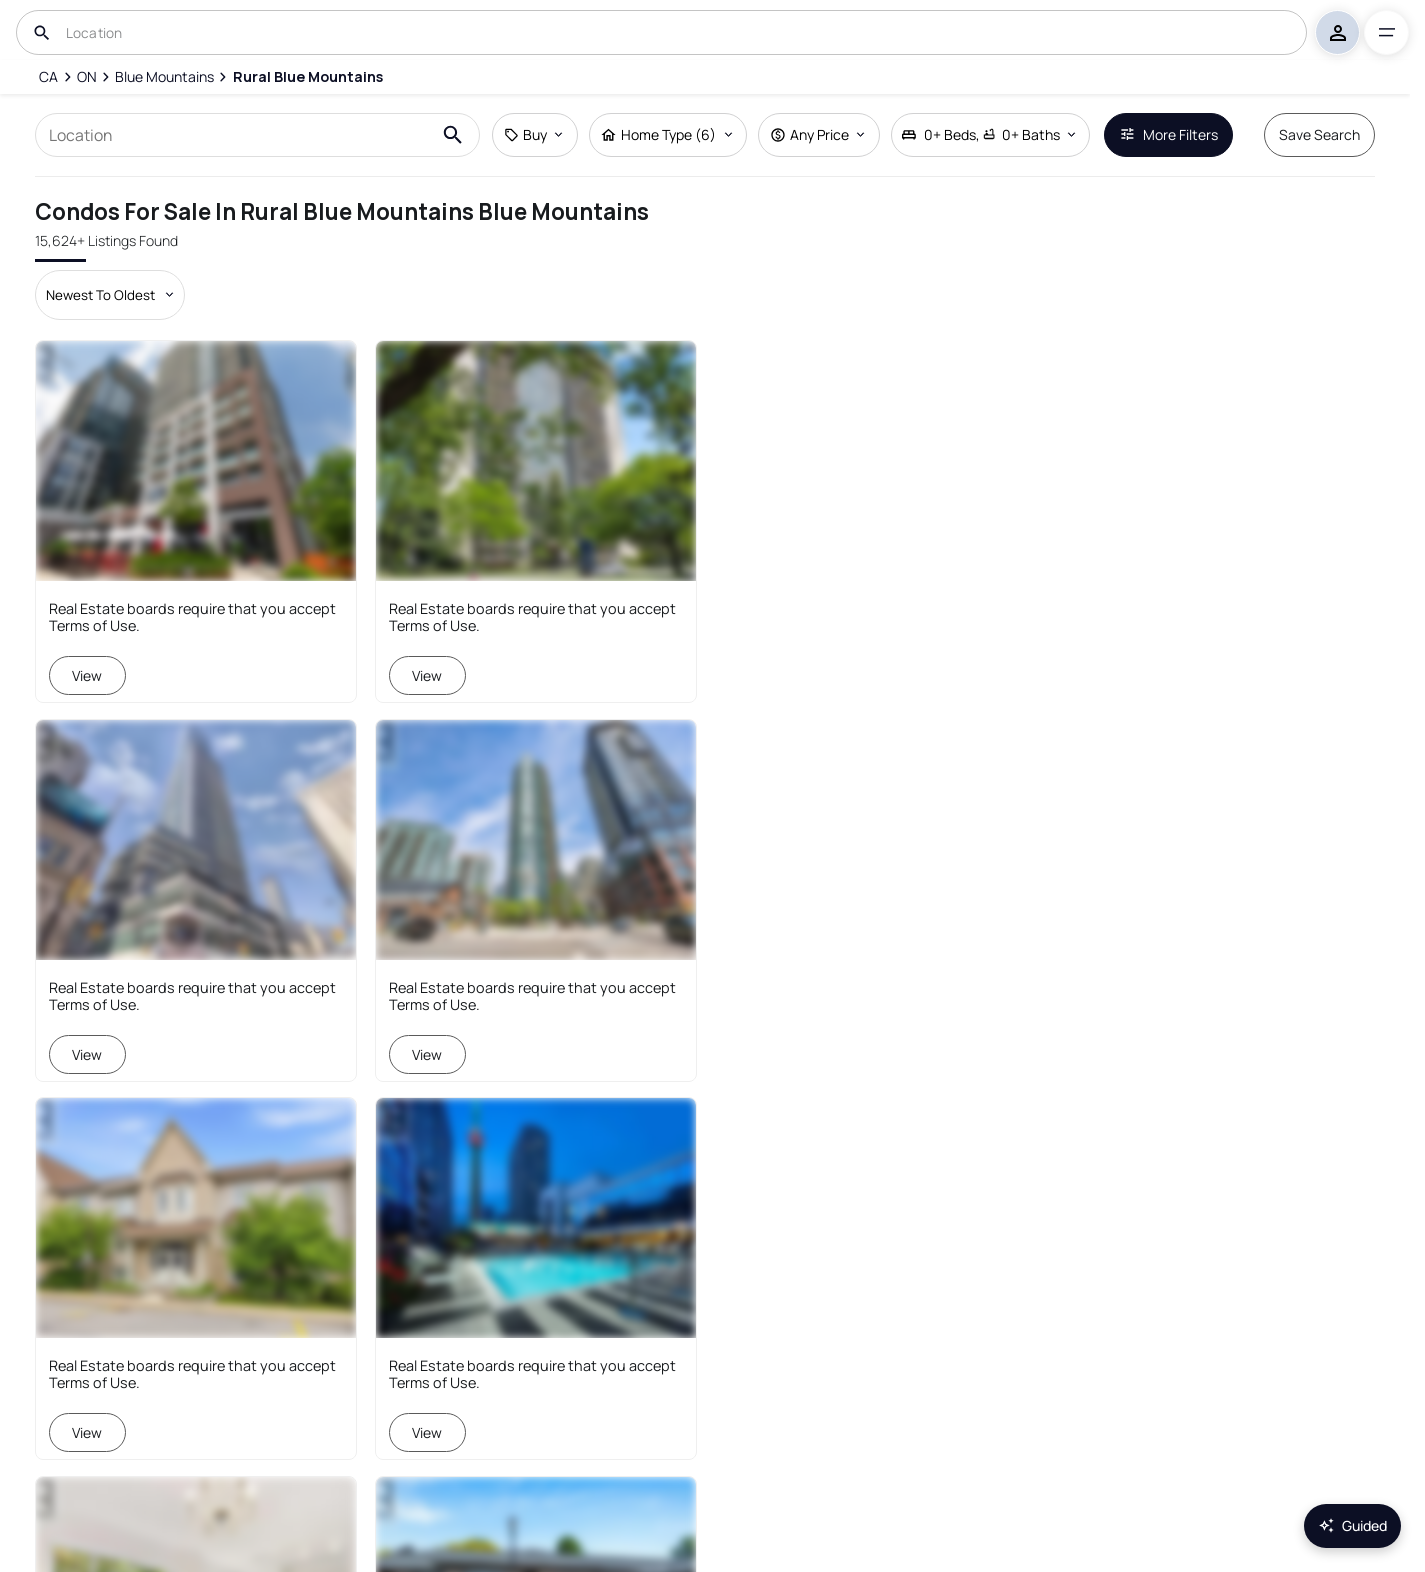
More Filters (1168, 134)
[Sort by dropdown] (110, 295)
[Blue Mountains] (164, 77)
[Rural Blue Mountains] (307, 77)
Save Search (1319, 134)
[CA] (48, 77)
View (88, 675)
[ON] (87, 77)
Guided (1352, 1525)
